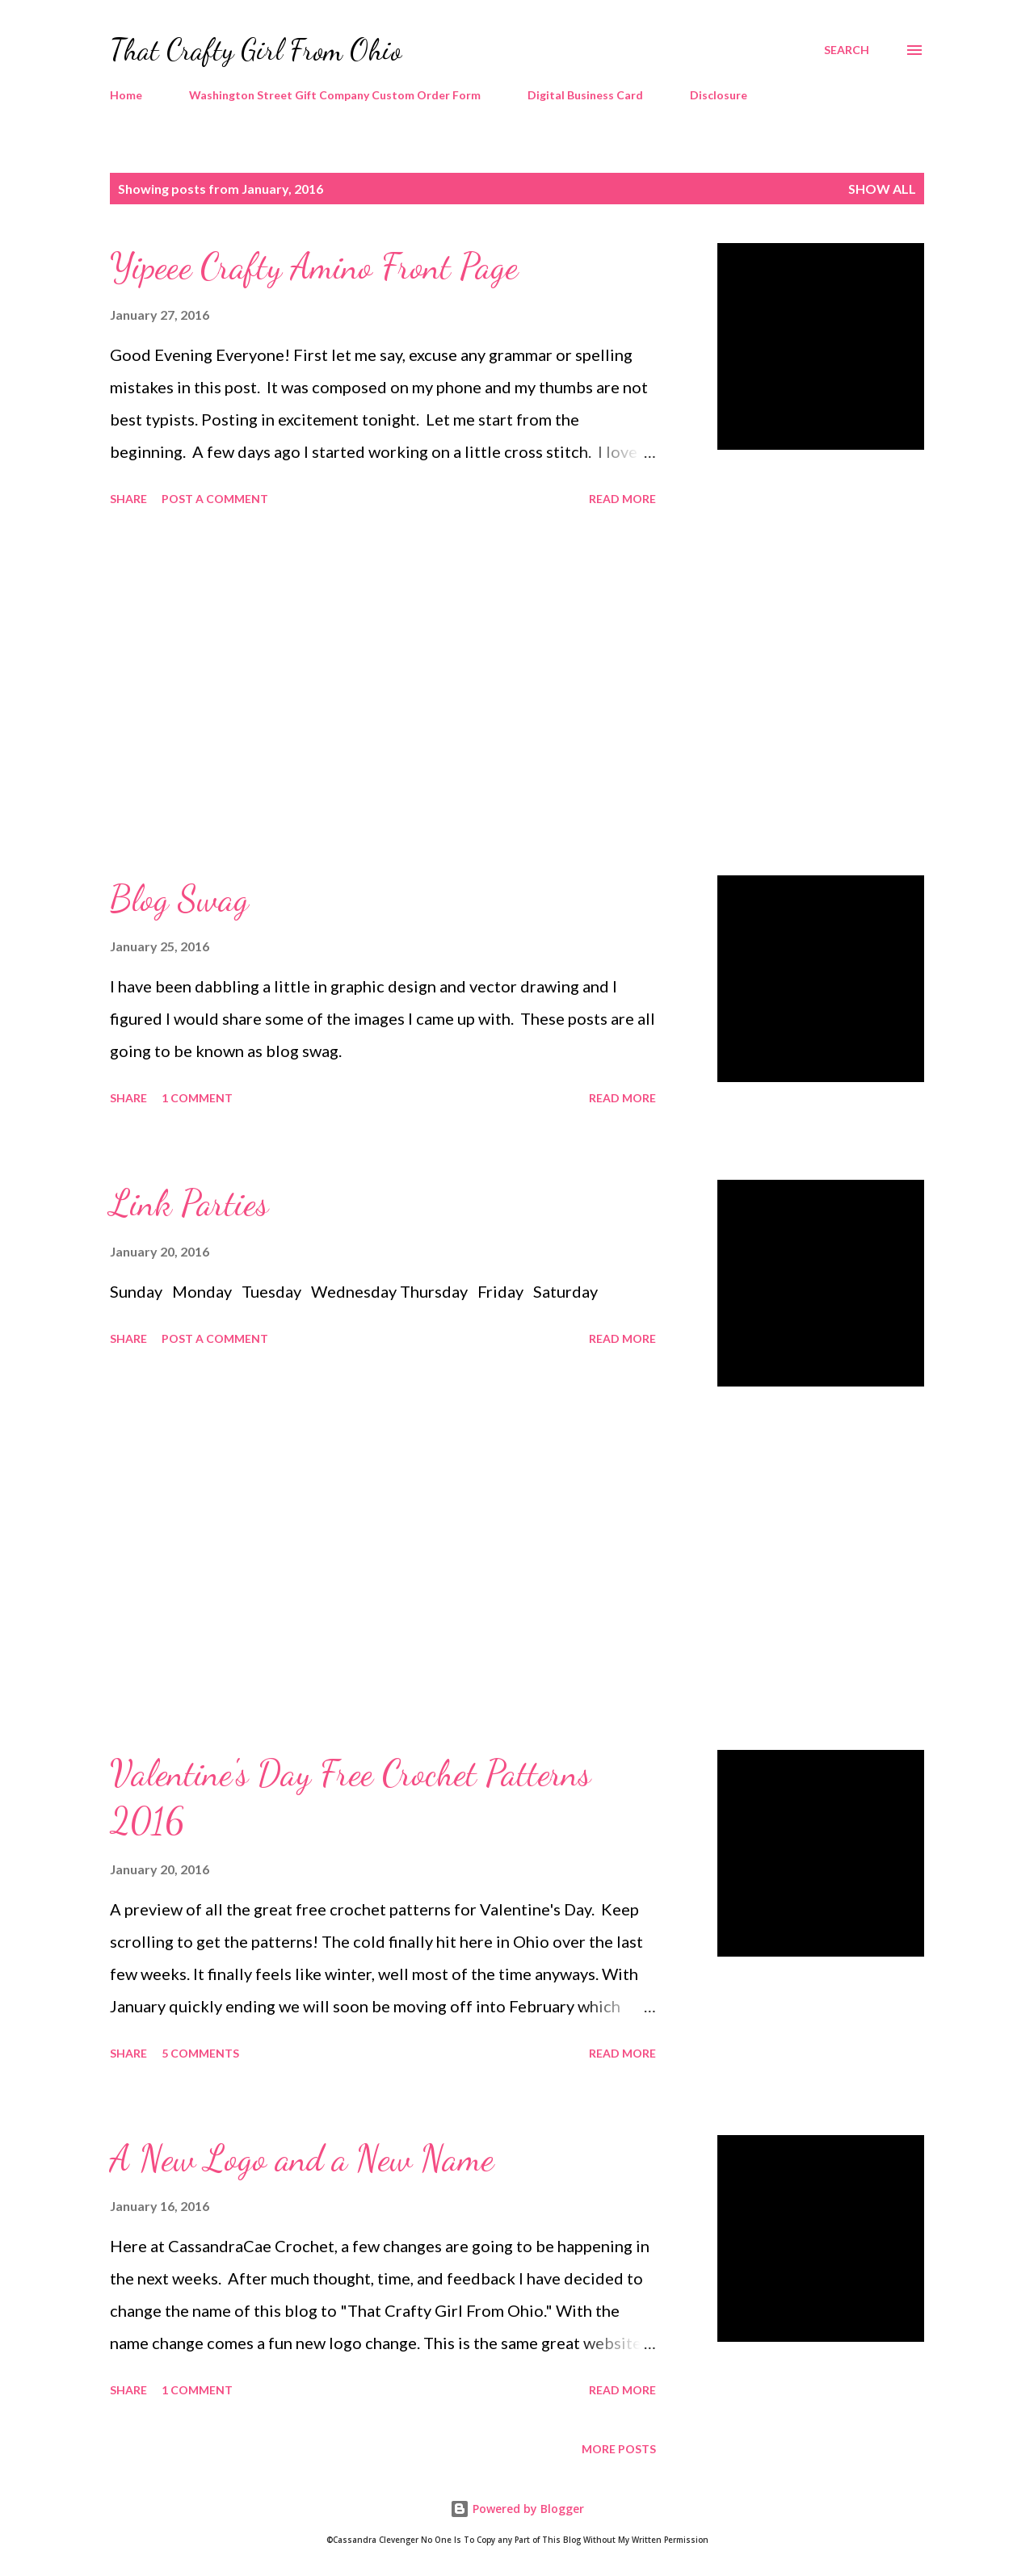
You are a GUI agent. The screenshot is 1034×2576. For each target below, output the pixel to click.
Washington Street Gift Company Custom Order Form (335, 95)
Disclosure (718, 95)
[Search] (846, 50)
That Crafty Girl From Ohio (255, 49)
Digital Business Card (585, 95)
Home (126, 95)
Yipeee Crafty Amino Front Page (314, 266)
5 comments (200, 2053)
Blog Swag (179, 899)
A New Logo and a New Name (302, 2159)
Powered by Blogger (517, 2508)
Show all (882, 188)
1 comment (197, 1098)
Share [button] (128, 499)
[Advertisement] (383, 694)
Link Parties (189, 1203)
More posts (619, 2449)
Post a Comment (215, 499)
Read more (622, 499)
